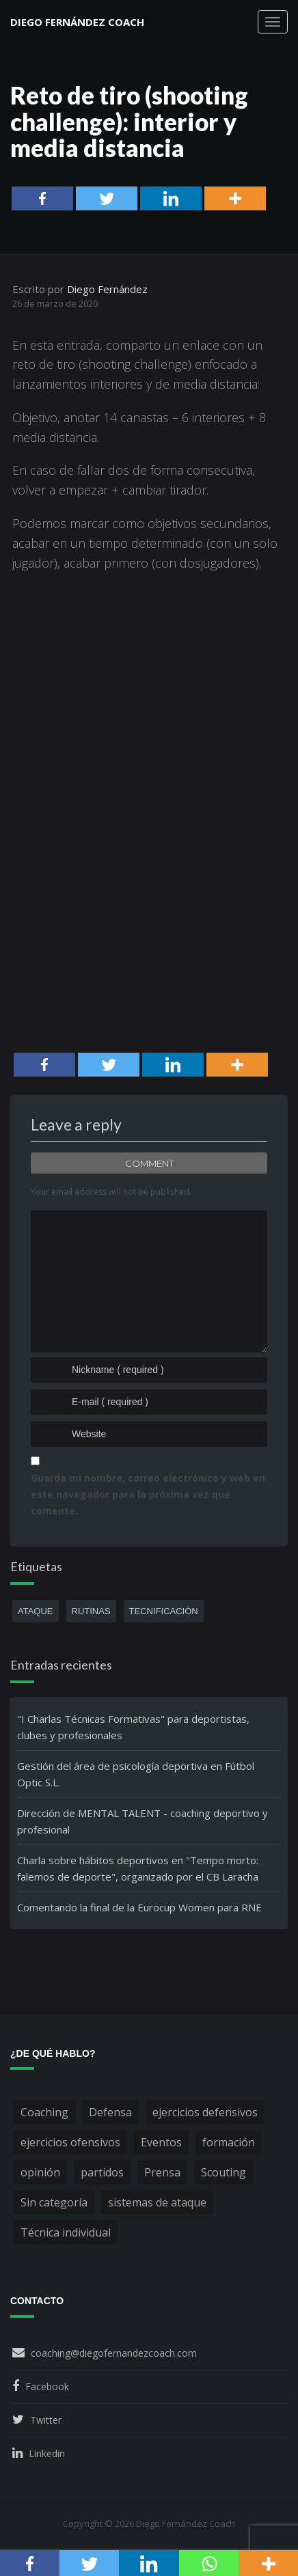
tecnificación (163, 1611)
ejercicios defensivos (205, 2112)
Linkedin (47, 2453)
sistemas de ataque (157, 2202)
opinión (40, 2172)
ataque (35, 1611)
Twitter (46, 2419)
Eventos (161, 2142)
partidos (102, 2172)
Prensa (162, 2172)
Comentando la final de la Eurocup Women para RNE (139, 1907)
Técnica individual (66, 2232)
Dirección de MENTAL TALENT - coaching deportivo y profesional (142, 1821)
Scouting (223, 2172)
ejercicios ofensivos (70, 2142)
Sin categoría (54, 2202)
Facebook (47, 2386)
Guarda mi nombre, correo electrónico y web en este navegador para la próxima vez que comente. (148, 1494)
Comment (149, 1163)
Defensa (110, 2112)
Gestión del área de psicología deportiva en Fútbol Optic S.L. (135, 1774)
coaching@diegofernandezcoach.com (114, 2352)
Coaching (44, 2112)
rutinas (91, 1611)
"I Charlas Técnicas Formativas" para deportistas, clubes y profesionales (133, 1727)
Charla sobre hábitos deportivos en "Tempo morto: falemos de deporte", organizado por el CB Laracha (137, 1868)
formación (228, 2142)
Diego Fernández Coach (77, 22)
